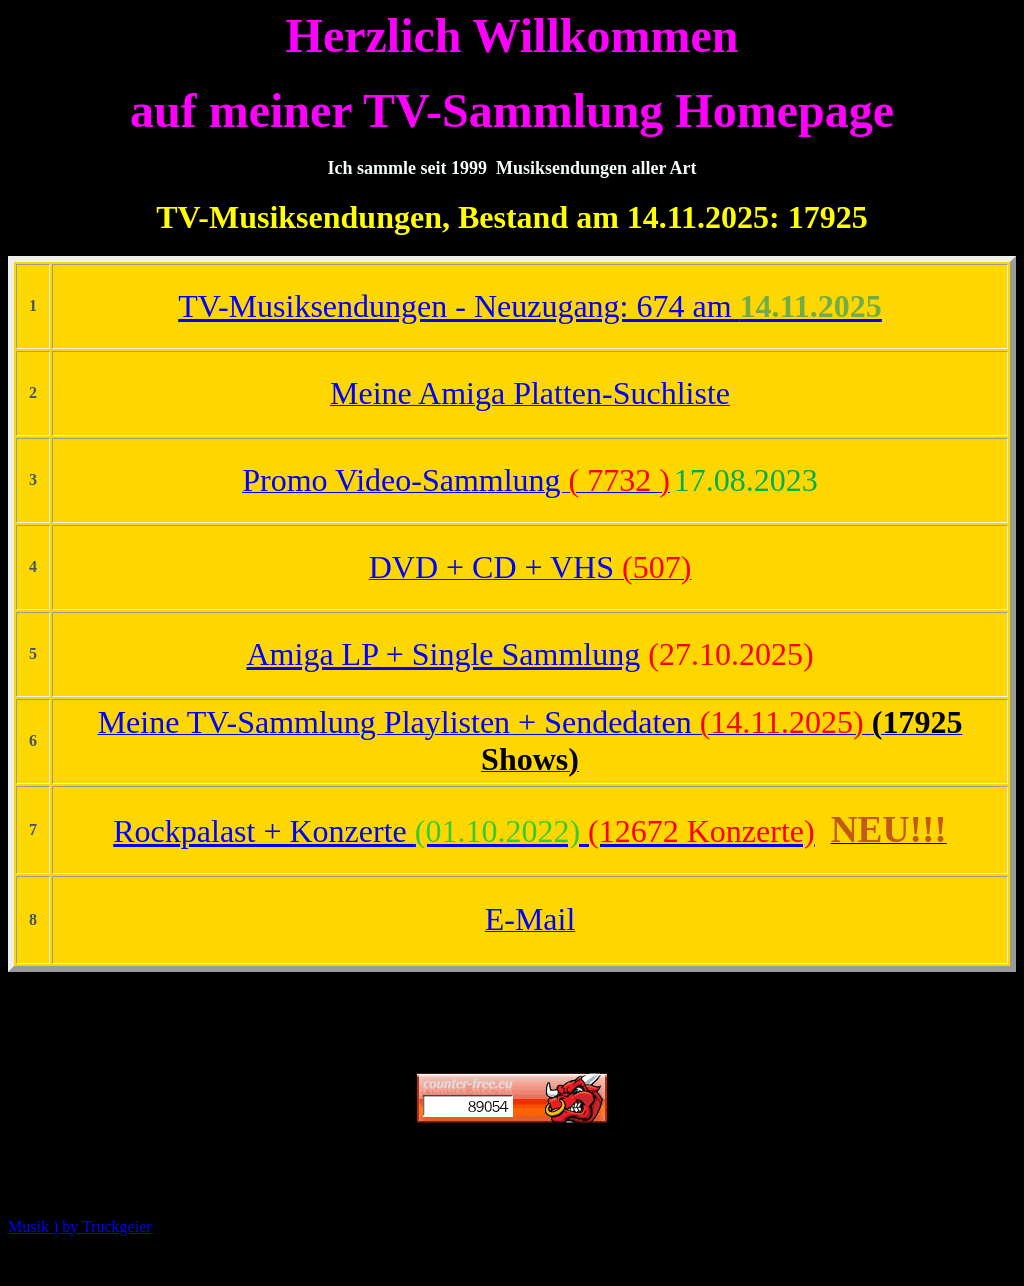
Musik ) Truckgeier (80, 1226)
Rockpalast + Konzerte (463, 831)
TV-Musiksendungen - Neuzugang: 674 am (530, 306)
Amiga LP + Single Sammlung (443, 654)
